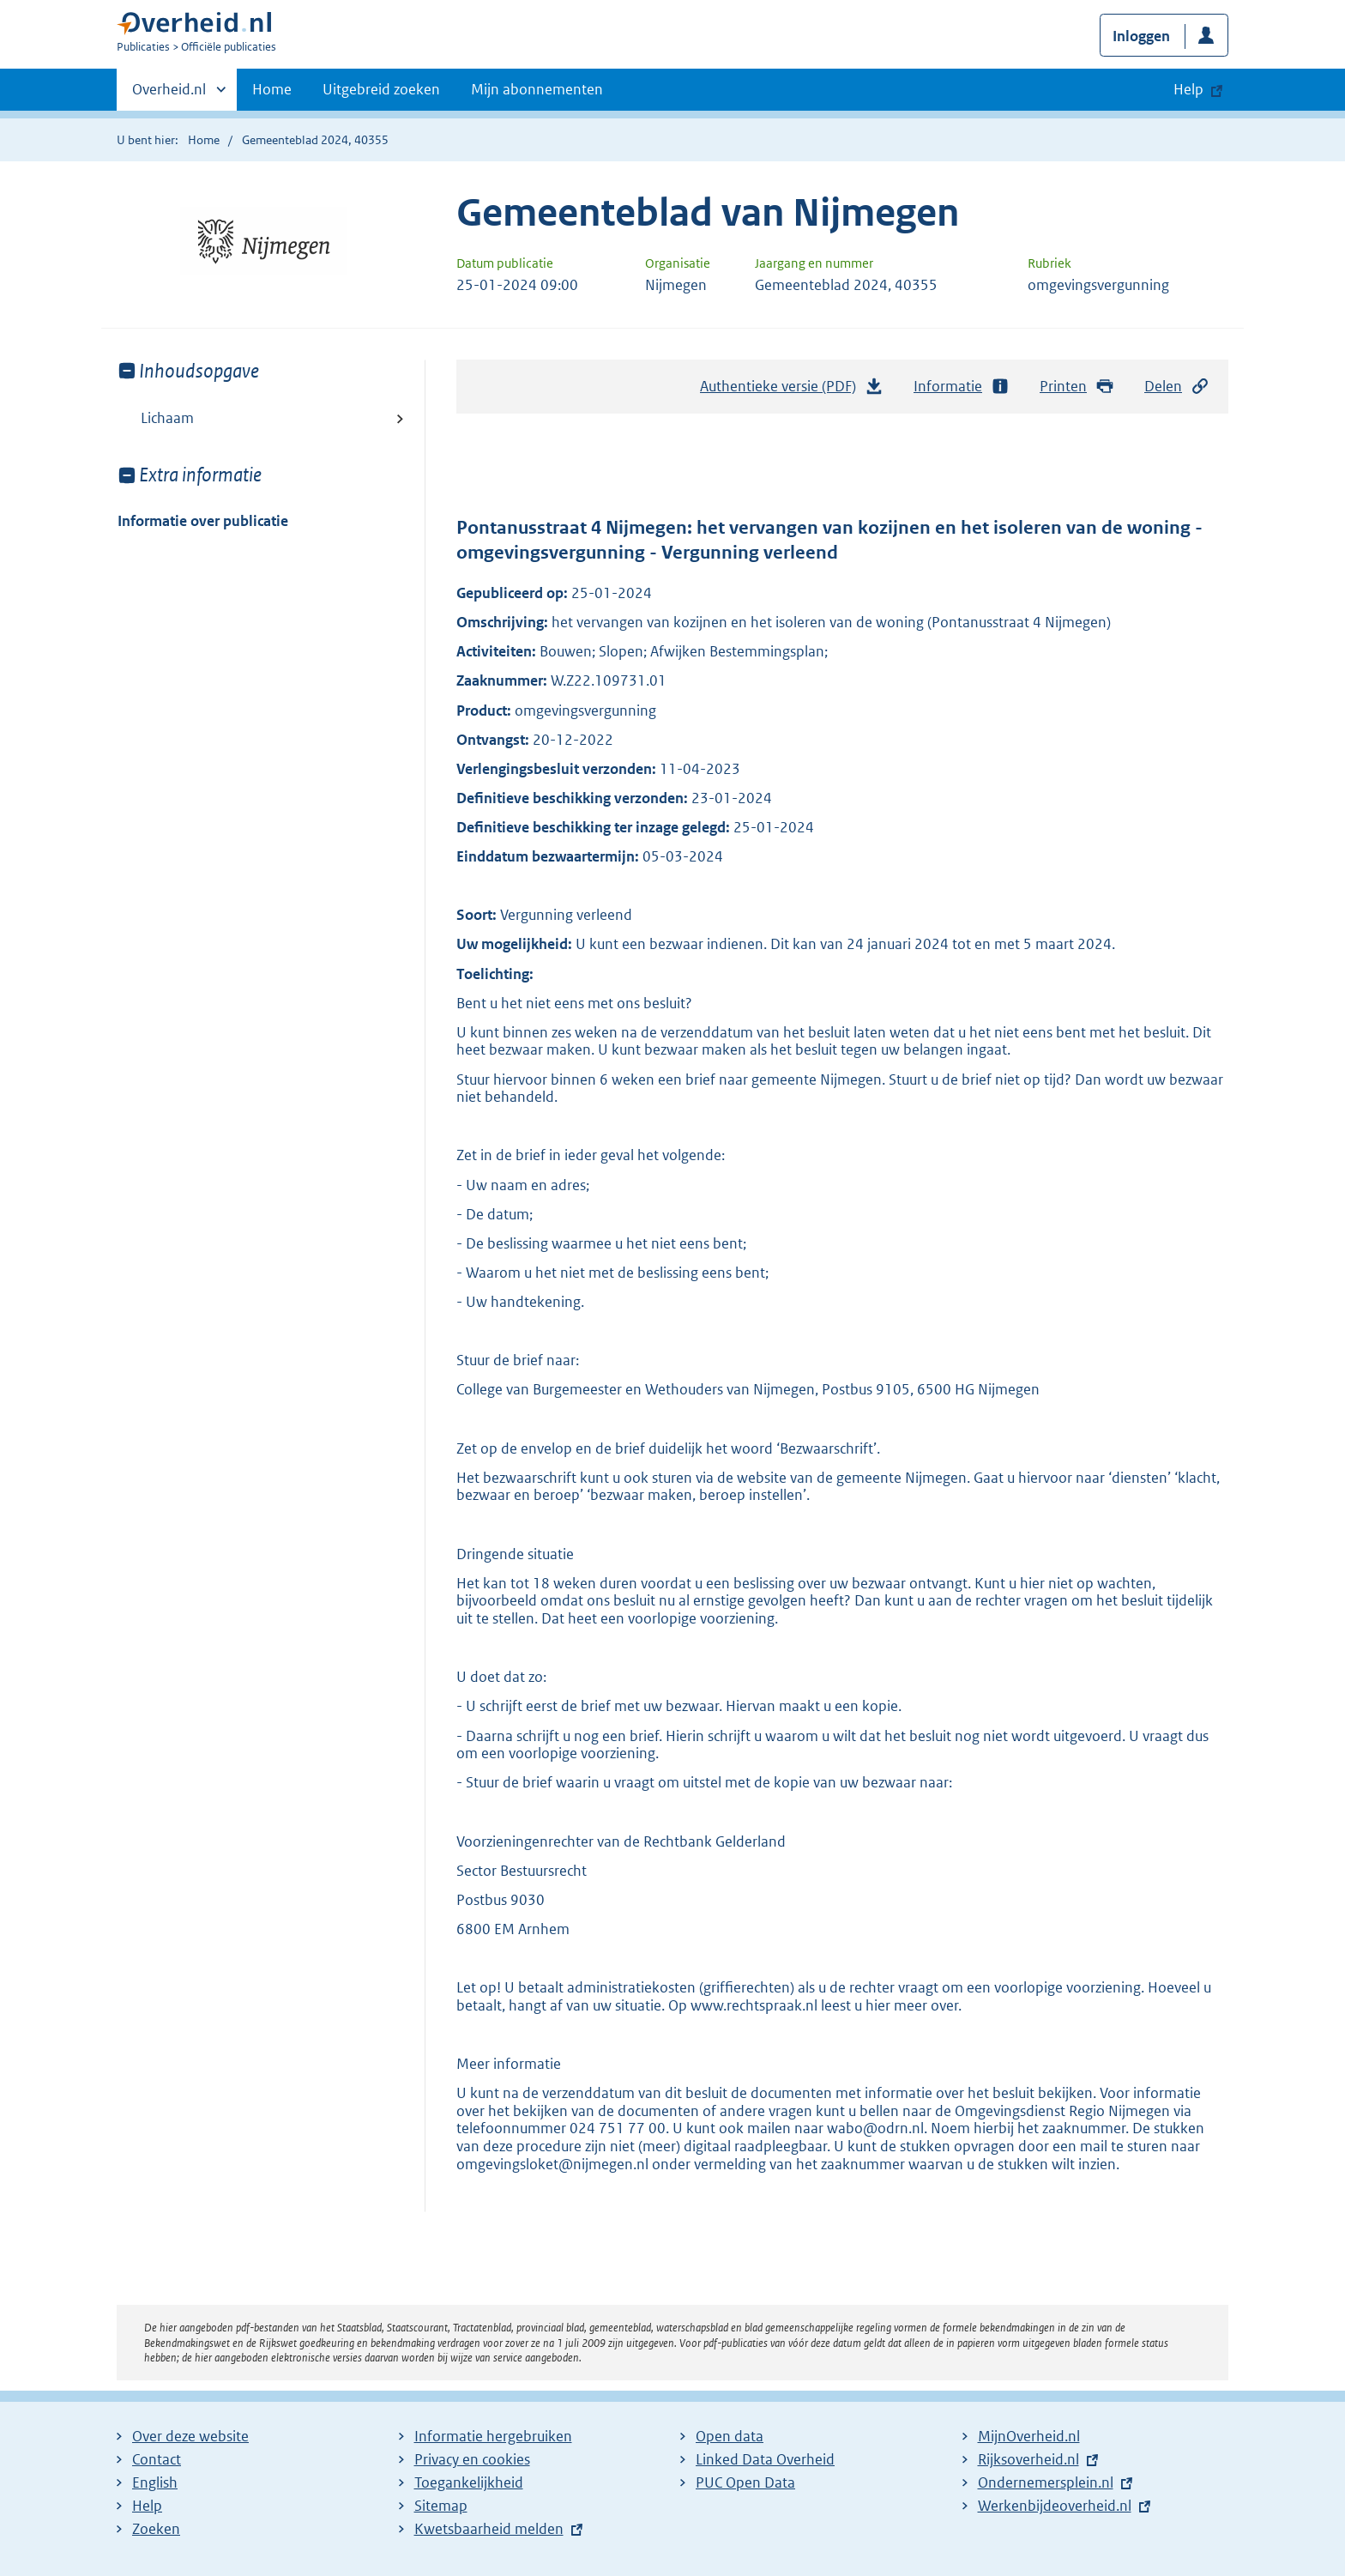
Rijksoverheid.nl (1028, 2459)
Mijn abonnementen (537, 89)
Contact (156, 2459)
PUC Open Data (745, 2482)
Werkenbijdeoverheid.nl (1054, 2505)
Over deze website (190, 2436)
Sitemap (440, 2505)
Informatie (962, 386)
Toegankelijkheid (468, 2482)
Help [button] (1188, 89)
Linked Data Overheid (765, 2459)
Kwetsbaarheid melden (489, 2528)
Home (272, 89)
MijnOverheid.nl (1029, 2436)
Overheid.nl (169, 94)
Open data (729, 2436)
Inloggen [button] (1141, 36)
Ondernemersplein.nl (1045, 2482)
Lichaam (167, 417)
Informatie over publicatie (203, 520)
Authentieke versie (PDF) (792, 390)
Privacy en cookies (472, 2459)
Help (147, 2505)
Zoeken (156, 2528)
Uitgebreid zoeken (381, 89)
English (155, 2482)
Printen (1077, 386)
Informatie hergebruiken (493, 2436)
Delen (1176, 386)
